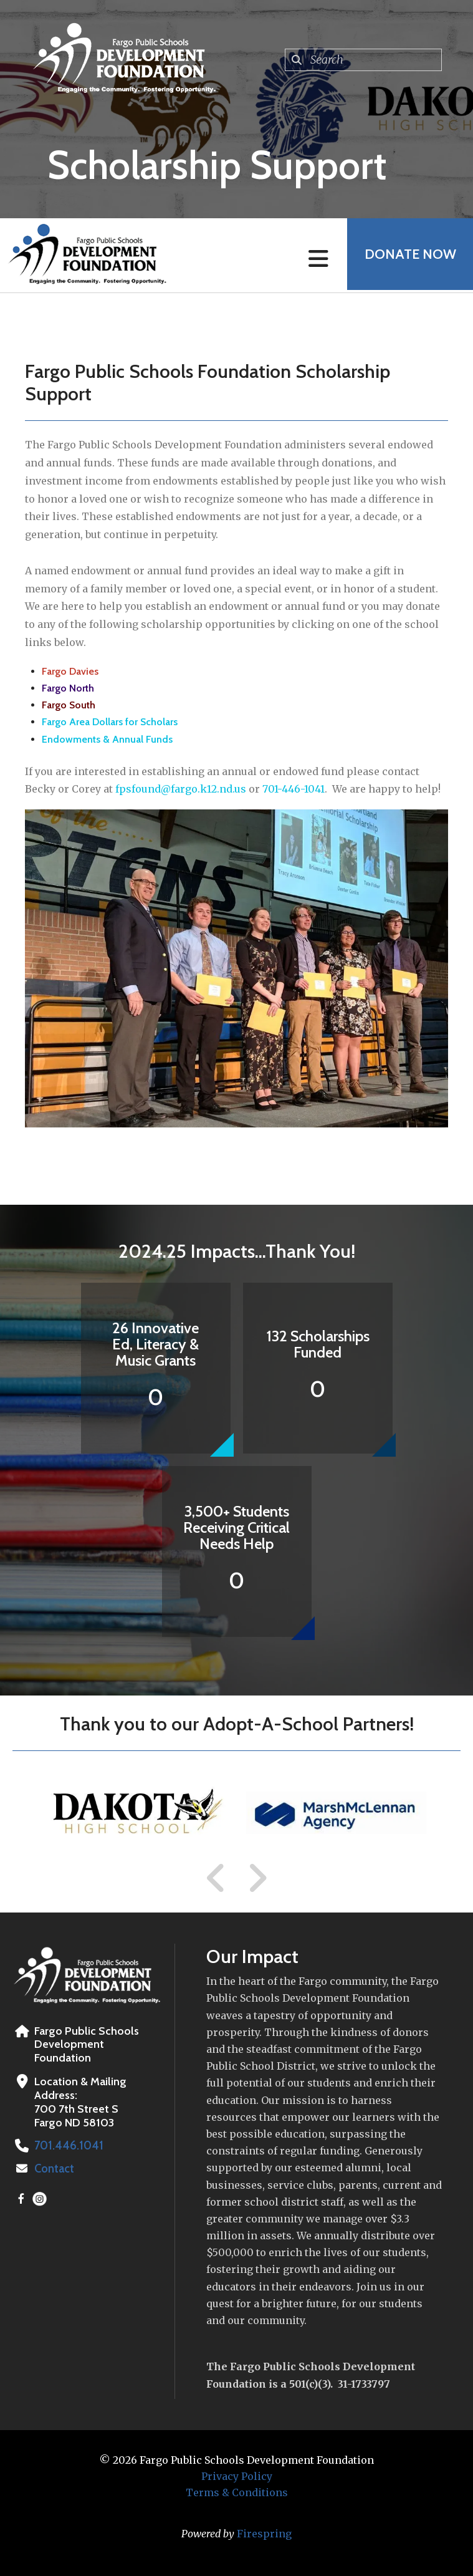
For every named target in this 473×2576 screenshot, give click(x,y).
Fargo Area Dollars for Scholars (110, 722)
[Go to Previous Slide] (216, 1878)
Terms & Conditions (237, 2492)
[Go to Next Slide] (257, 1878)
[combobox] (363, 60)
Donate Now (408, 255)
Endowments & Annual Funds (107, 739)
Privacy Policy (236, 2476)
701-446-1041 (293, 789)
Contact (54, 2169)
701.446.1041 (66, 2146)
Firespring (264, 2533)
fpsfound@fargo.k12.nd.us (180, 789)
